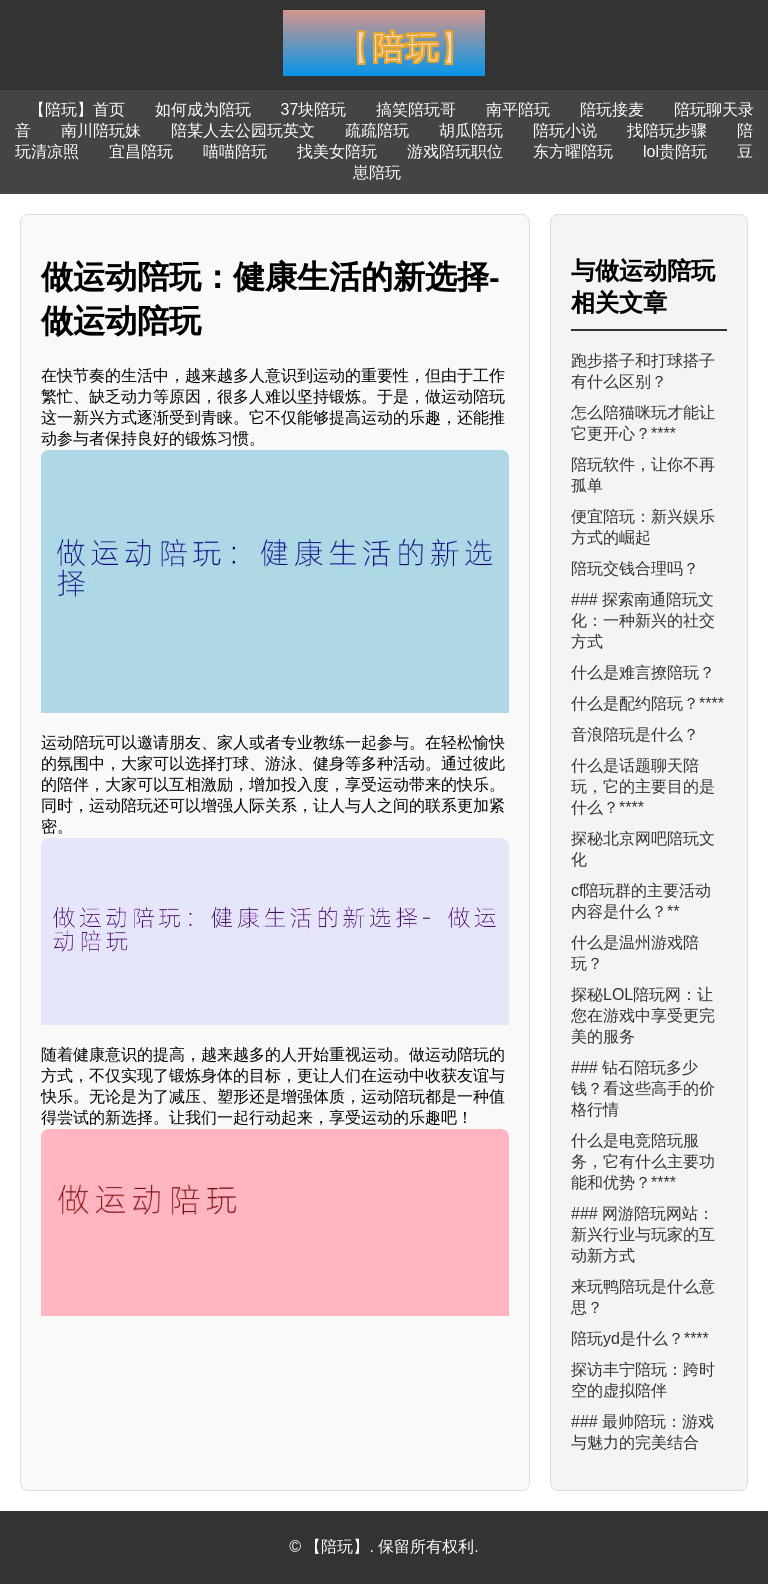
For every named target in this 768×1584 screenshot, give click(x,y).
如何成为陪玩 (203, 109)
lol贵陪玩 (675, 151)
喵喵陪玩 (235, 151)
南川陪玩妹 (101, 130)
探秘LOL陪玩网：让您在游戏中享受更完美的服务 (643, 1015)
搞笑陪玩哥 (416, 109)
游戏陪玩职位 (455, 151)
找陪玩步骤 (667, 130)
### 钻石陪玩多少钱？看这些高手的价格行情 (643, 1088)
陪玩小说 (565, 130)
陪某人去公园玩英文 (243, 130)
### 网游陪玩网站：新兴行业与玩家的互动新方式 (643, 1234)
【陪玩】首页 (77, 109)
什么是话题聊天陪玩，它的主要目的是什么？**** (643, 786)
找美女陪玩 (337, 151)
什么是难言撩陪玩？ (643, 672)
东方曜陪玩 (573, 151)
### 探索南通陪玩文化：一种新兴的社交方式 (643, 620)
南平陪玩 (518, 109)
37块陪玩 (314, 109)
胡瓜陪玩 (471, 130)
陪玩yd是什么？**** (640, 1338)
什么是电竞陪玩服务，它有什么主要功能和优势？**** (643, 1161)
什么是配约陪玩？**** (647, 703)
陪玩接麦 (612, 109)
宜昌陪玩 (141, 151)
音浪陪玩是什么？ (635, 734)
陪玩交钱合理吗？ (635, 568)
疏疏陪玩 (377, 130)
